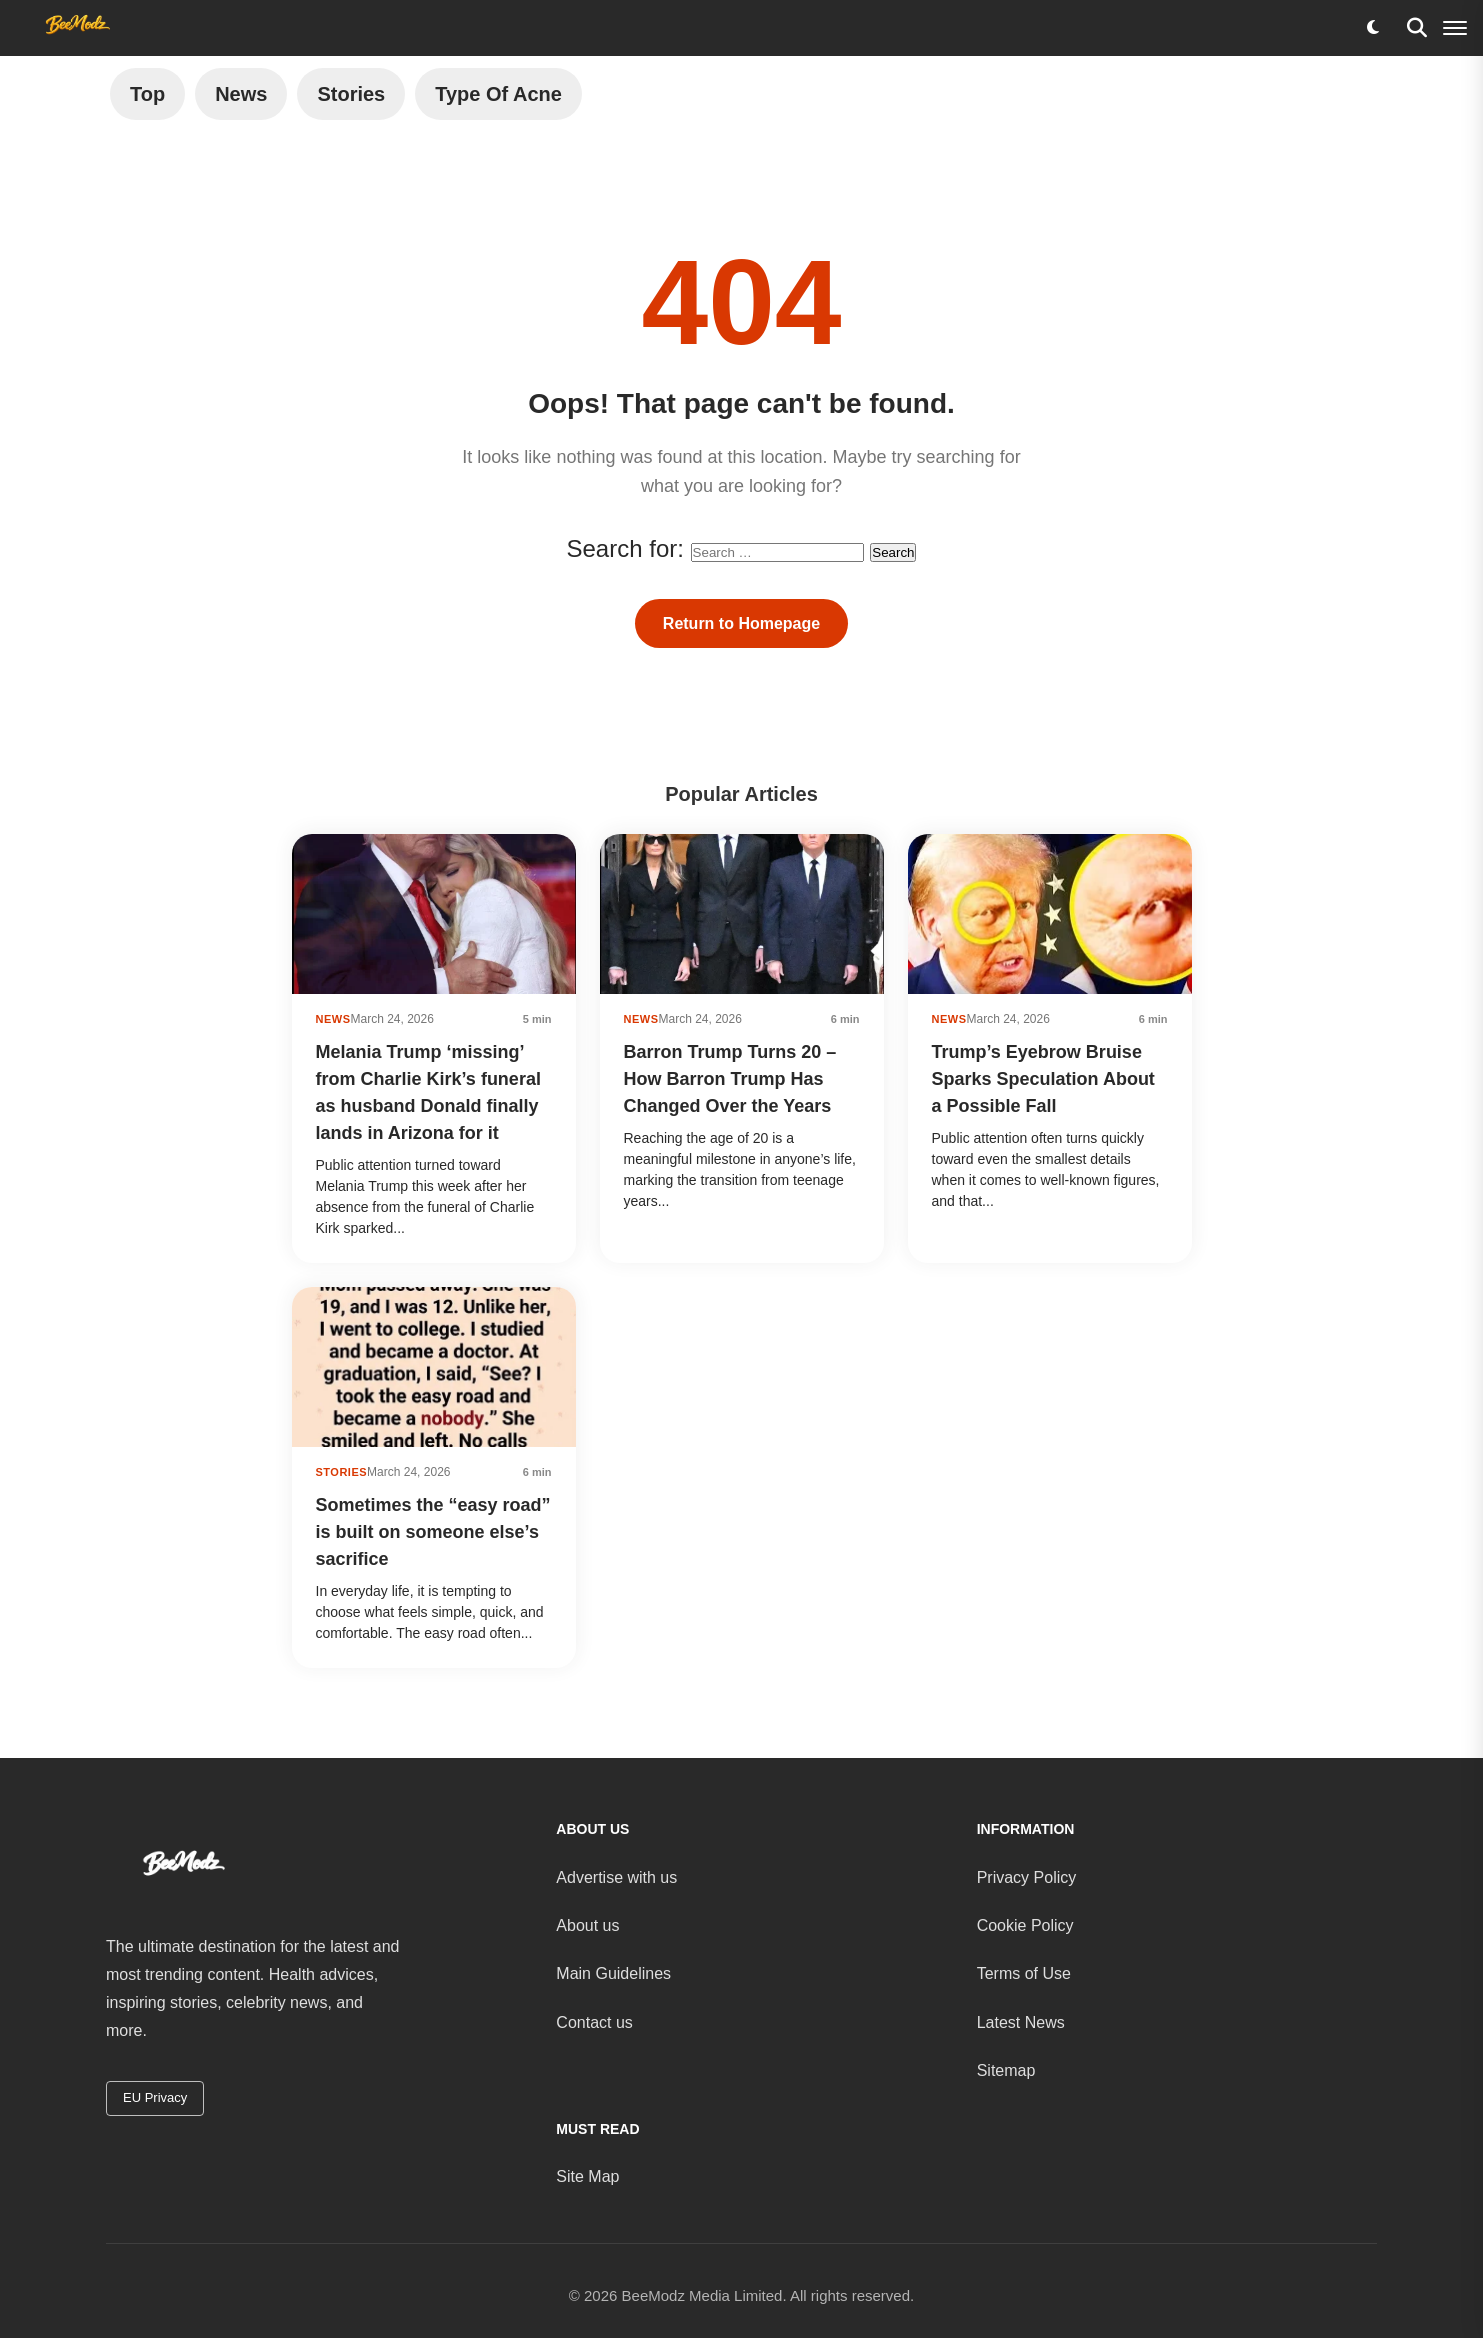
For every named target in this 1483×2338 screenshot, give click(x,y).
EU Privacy (155, 2097)
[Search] (1417, 28)
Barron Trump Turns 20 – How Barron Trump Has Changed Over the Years (730, 1079)
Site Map (587, 2176)
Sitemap (1006, 2070)
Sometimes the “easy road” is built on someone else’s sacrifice (433, 1532)
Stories (351, 94)
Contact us (594, 2022)
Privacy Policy (1027, 1877)
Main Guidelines (613, 1973)
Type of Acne (498, 94)
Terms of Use (1024, 1973)
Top (147, 94)
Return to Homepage (741, 623)
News (241, 94)
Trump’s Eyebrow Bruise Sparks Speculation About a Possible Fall (1043, 1079)
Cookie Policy (1025, 1925)
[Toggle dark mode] (1373, 28)
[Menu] (1455, 28)
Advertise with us (616, 1877)
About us (587, 1925)
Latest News (1021, 2022)
